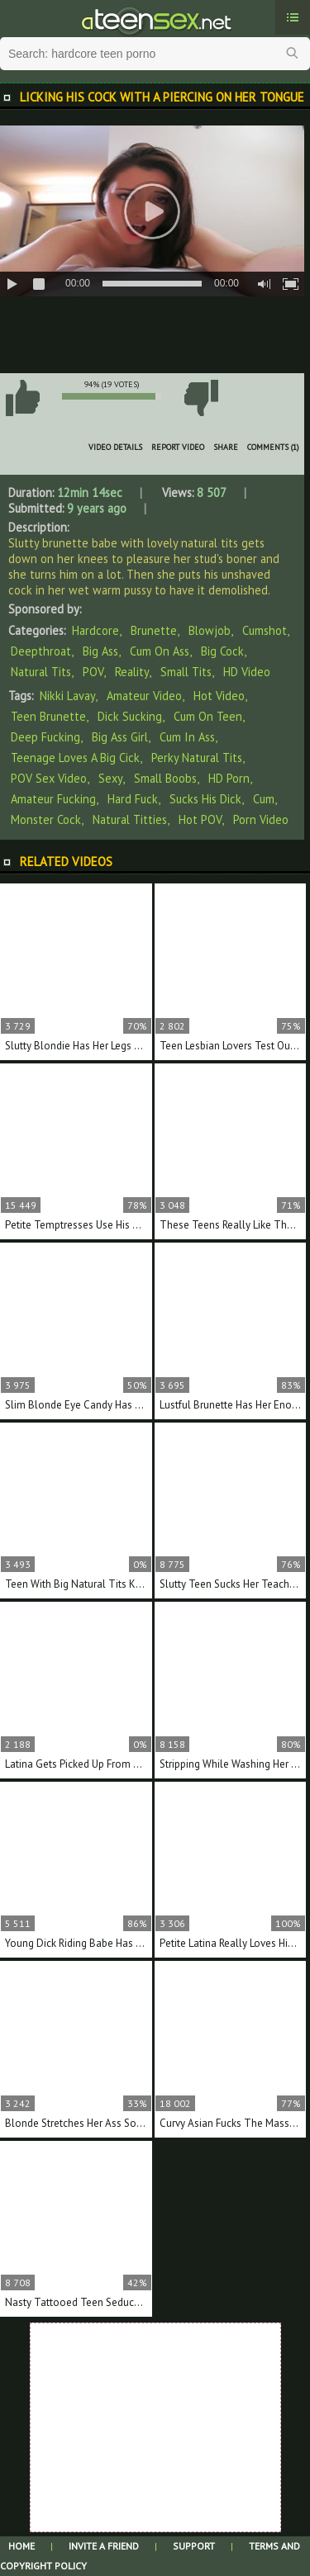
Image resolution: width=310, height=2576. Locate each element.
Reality (132, 672)
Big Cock (222, 651)
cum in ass (187, 737)
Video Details (115, 447)
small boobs (165, 778)
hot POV (200, 819)
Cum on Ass (159, 651)
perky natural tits (196, 757)
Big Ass (100, 651)
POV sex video (49, 778)
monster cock (46, 819)
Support (194, 2546)
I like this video (22, 398)
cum (263, 799)
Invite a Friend (104, 2546)
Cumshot (264, 630)
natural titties (130, 819)
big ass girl (120, 737)
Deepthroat (41, 651)
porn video (261, 819)
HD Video (246, 672)
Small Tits (186, 672)
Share (225, 447)
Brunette (154, 630)
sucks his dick (205, 799)
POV (93, 672)
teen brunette (48, 716)
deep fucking (45, 737)
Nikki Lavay (67, 695)
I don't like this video (201, 398)
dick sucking (130, 716)
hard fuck (132, 799)
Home (21, 2546)
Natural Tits (41, 672)
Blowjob (209, 630)
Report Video (177, 447)
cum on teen (208, 716)
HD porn (229, 778)
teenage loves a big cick (75, 757)
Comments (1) (273, 447)
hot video (219, 695)
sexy (110, 778)
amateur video (144, 695)
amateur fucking (53, 799)
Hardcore (95, 630)
